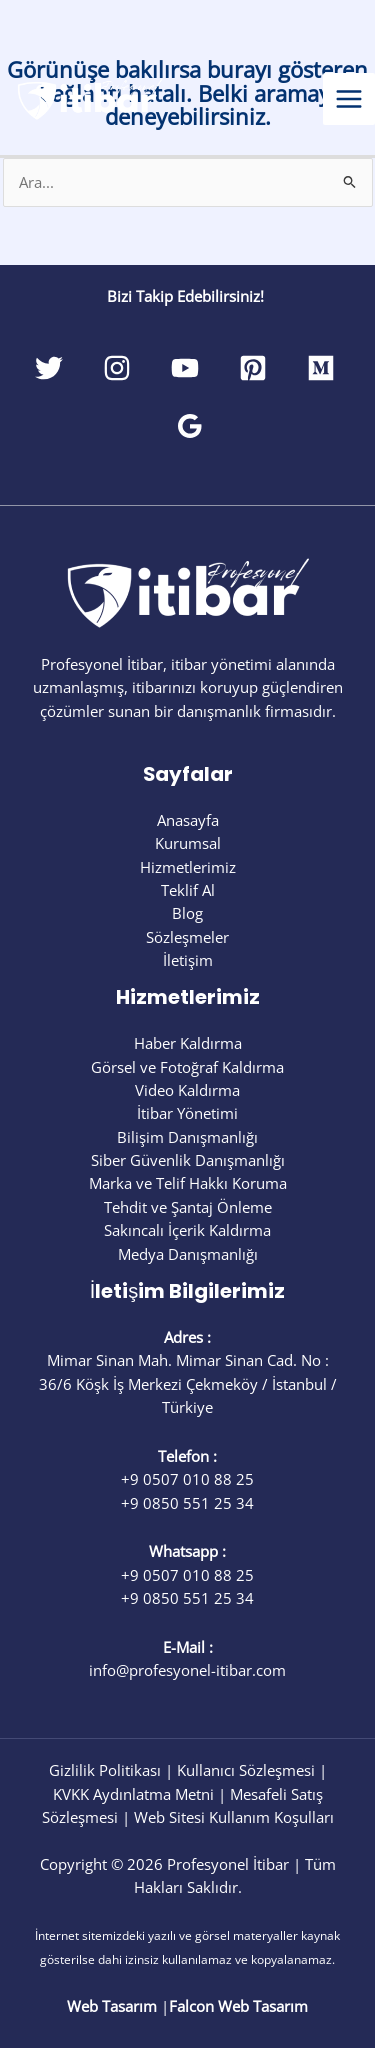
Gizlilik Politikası (105, 1770)
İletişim (188, 960)
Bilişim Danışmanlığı (187, 1137)
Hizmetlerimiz (188, 867)
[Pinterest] (253, 368)
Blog (187, 913)
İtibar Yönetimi (187, 1113)
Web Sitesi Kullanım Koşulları (234, 1817)
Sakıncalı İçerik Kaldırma (187, 1230)
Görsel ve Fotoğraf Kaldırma (187, 1067)
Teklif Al (188, 890)
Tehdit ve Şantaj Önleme (188, 1207)
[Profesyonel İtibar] (90, 97)
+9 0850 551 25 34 (187, 1503)
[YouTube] (185, 368)
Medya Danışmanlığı (188, 1254)
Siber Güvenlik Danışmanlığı (188, 1160)
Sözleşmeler (187, 937)
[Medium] (321, 368)
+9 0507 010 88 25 (187, 1479)
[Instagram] (117, 368)
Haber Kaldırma (188, 1043)
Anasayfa (188, 820)
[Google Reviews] (190, 426)
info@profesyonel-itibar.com (187, 1670)
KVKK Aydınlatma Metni (133, 1794)
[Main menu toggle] (349, 99)
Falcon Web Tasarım (238, 2006)
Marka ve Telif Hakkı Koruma (188, 1183)
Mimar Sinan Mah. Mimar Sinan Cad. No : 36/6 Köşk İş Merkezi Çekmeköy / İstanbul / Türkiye (188, 1383)
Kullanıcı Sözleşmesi (246, 1770)
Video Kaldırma (187, 1090)
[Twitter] (49, 368)
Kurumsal (188, 843)
